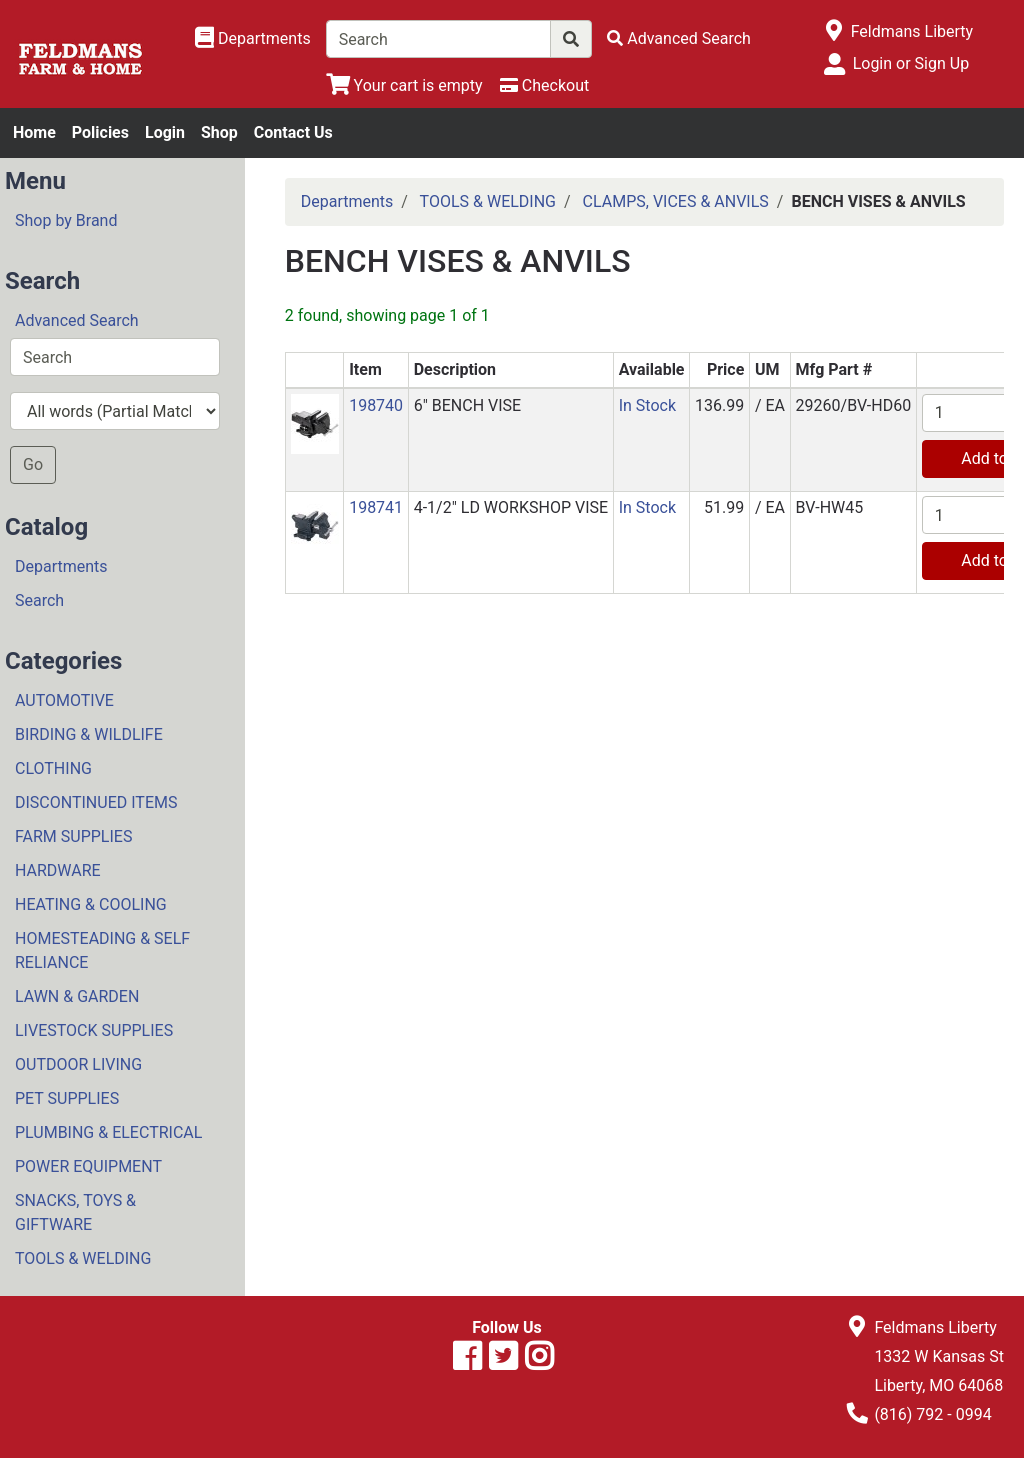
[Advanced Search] (679, 38)
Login (165, 132)
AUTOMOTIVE (64, 700)
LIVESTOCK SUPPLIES (94, 1030)
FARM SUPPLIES (73, 836)
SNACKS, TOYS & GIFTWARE (75, 1212)
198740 (376, 405)
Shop (219, 132)
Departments (61, 566)
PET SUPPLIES (67, 1098)
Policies (100, 132)
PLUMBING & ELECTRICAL (108, 1132)
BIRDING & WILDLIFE (89, 734)
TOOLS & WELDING (83, 1258)
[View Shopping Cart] (404, 85)
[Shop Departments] (253, 39)
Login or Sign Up (911, 63)
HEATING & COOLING (91, 904)
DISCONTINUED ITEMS (96, 802)
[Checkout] (544, 85)
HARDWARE (58, 870)
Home (34, 132)
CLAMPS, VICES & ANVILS (676, 201)
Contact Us (293, 132)
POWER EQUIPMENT (88, 1166)
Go (33, 464)
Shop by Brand (66, 220)
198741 (376, 507)
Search (39, 600)
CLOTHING (53, 768)
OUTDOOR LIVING (78, 1064)
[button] (315, 422)
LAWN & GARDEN (77, 996)
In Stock (647, 405)
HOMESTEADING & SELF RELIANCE (102, 950)
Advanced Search (77, 320)
